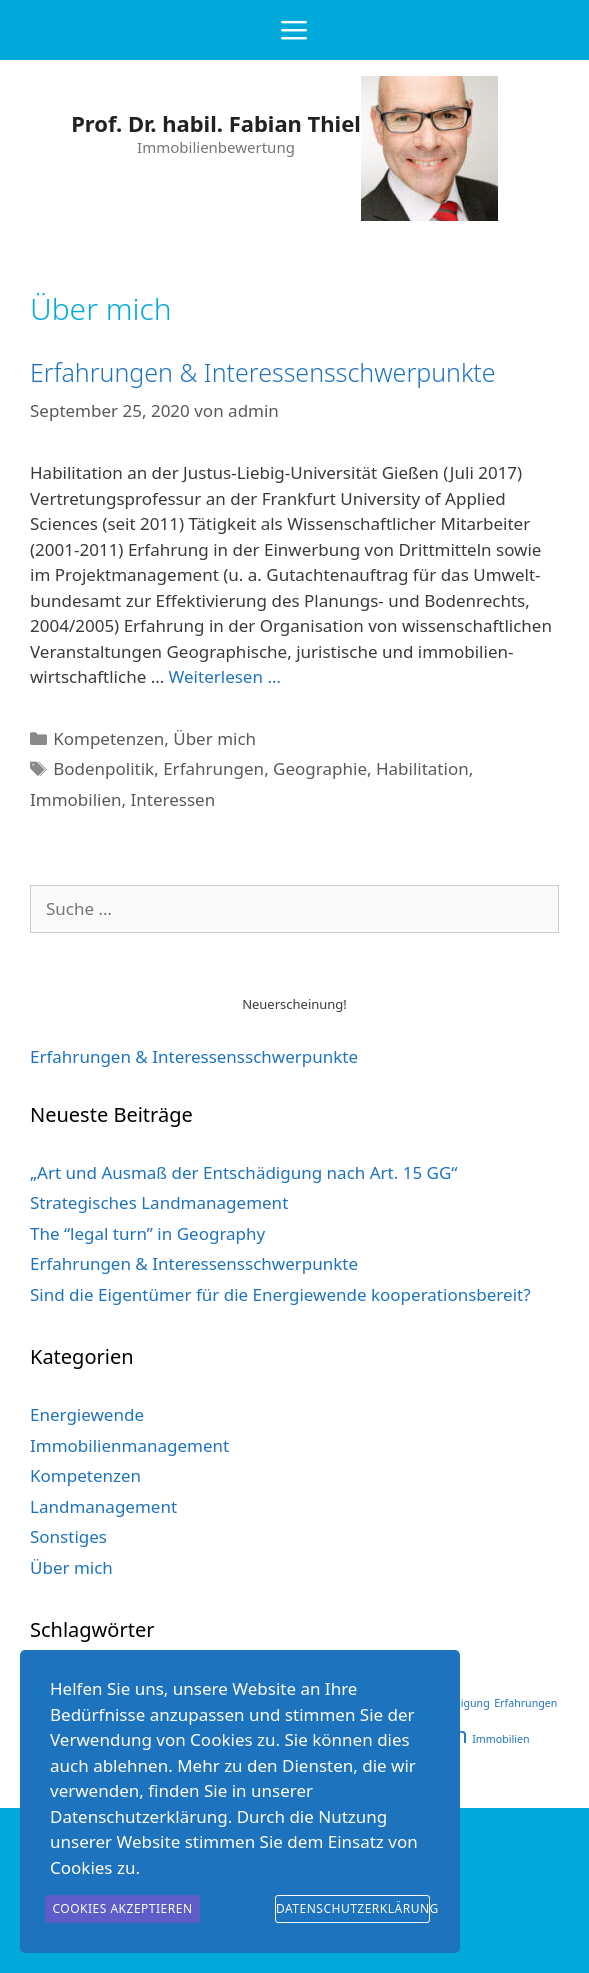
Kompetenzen (108, 738)
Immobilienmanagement (129, 1445)
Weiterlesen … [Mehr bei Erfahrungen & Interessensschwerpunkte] (225, 676)
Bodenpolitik (103, 768)
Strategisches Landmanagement (159, 1202)
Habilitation (422, 768)
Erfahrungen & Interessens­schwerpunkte (194, 1056)
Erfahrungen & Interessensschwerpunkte (263, 372)
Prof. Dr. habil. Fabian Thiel (216, 123)
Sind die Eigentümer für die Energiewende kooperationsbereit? (280, 1294)
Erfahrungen (213, 768)
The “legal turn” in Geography (147, 1233)
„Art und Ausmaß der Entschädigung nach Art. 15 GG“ (243, 1172)
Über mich (214, 738)
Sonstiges (68, 1536)
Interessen (173, 799)
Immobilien (76, 799)
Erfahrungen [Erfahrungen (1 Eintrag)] (525, 1703)
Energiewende (87, 1414)
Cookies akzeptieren (122, 1908)
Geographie (320, 768)
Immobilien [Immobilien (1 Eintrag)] (500, 1739)
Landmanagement (103, 1506)
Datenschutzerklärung (353, 1908)
